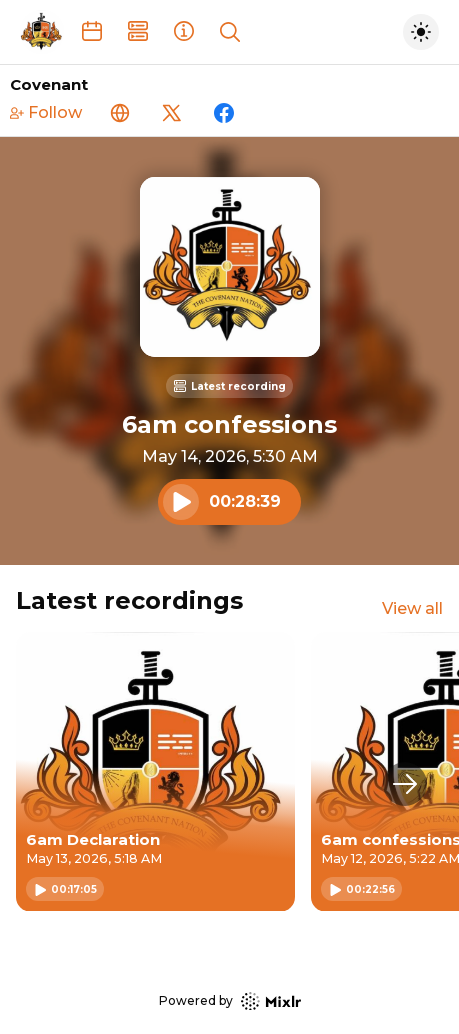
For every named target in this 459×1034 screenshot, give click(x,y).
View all (412, 608)
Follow (46, 112)
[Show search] (230, 32)
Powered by (230, 1001)
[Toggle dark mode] (421, 32)
